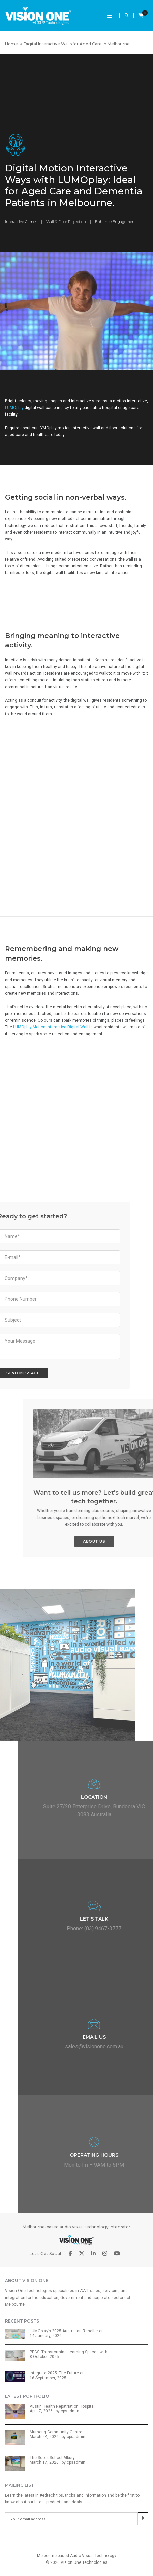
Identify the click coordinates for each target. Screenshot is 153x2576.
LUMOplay (14, 407)
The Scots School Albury (52, 2457)
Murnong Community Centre (56, 2432)
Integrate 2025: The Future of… (58, 2373)
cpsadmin (70, 2411)
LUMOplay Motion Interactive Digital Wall (50, 1027)
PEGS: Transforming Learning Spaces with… (70, 2352)
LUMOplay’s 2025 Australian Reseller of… (68, 2331)
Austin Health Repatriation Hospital (62, 2406)
